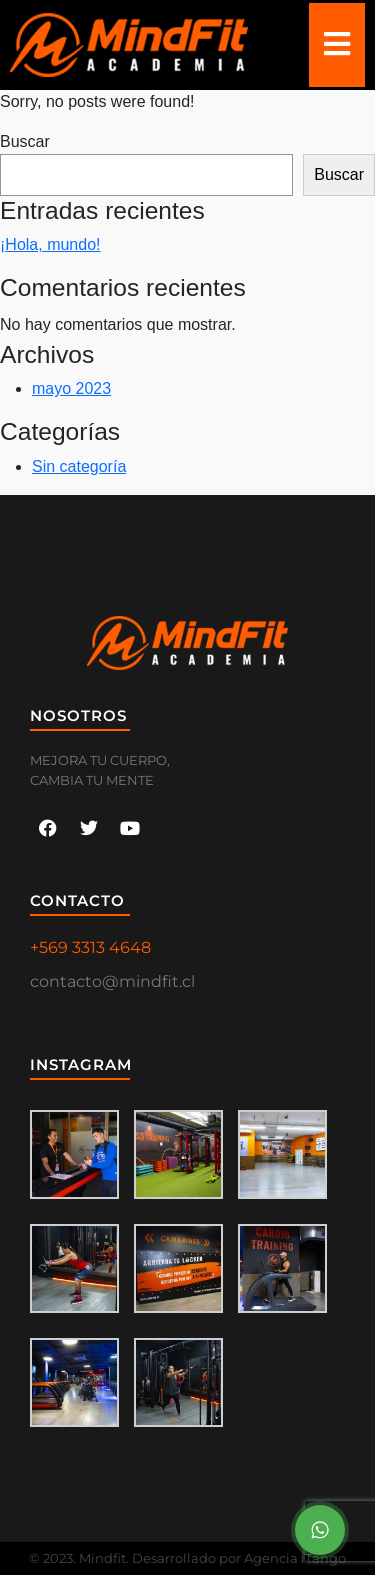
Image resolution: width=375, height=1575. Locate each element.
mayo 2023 (71, 388)
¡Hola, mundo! (50, 244)
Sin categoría (79, 466)
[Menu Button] (320, 1530)
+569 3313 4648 (90, 947)
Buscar (25, 141)
